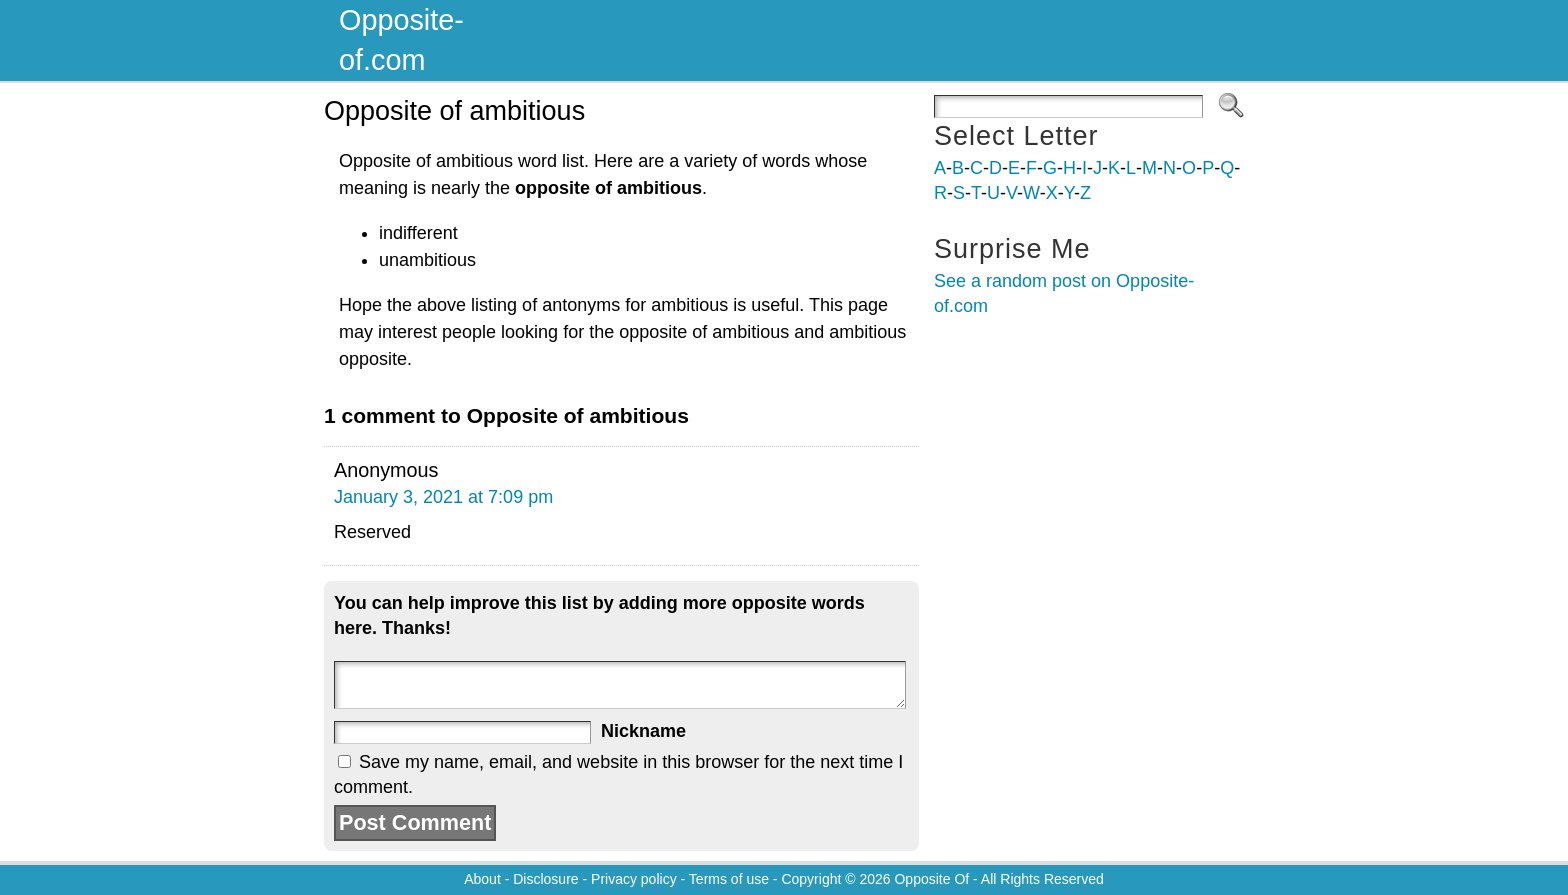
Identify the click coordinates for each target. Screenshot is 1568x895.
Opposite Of (931, 879)
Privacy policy (634, 879)
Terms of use (729, 879)
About (482, 879)
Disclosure (545, 879)
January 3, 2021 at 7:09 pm (443, 497)
